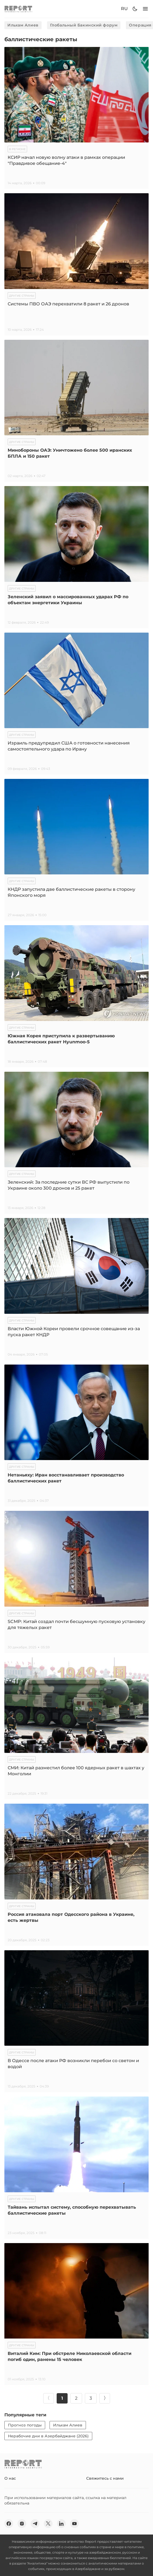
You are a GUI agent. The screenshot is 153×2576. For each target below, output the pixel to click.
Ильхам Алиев (23, 25)
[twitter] (48, 2523)
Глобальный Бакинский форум (84, 25)
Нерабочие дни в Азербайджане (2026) (48, 2436)
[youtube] (74, 2523)
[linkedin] (61, 2523)
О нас (10, 2478)
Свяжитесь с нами (105, 2478)
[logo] (18, 8)
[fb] (8, 2523)
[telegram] (35, 2523)
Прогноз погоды (25, 2425)
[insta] (22, 2523)
